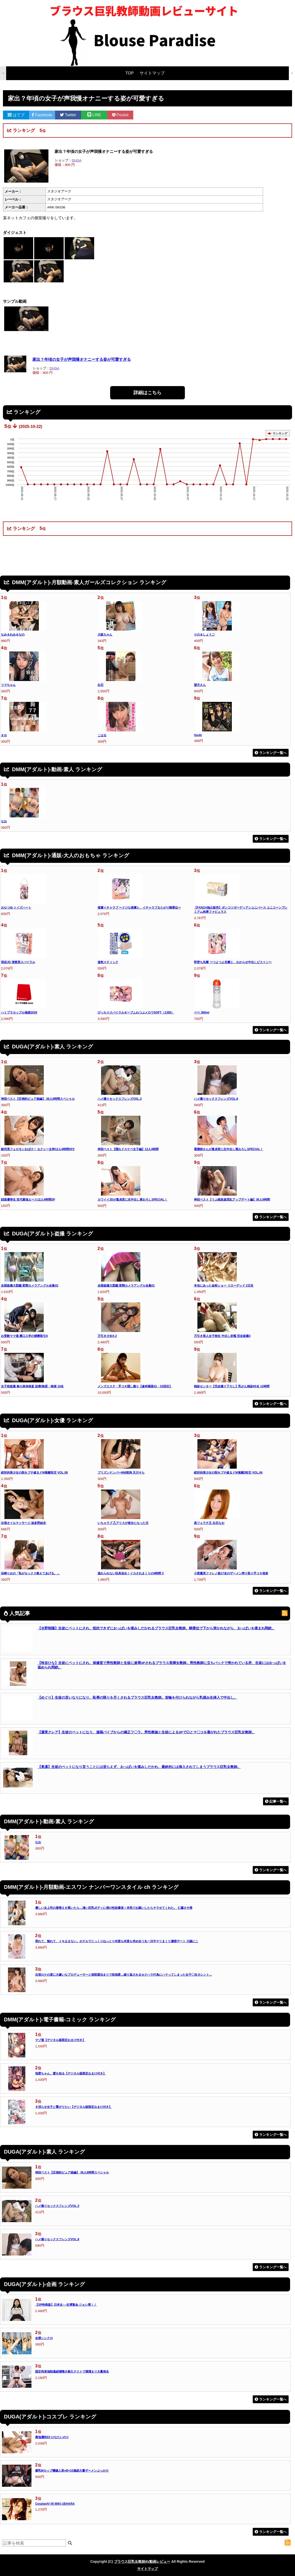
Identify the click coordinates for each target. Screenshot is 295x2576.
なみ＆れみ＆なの (13, 634)
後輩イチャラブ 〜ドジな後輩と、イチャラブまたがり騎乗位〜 (139, 907)
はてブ (16, 115)
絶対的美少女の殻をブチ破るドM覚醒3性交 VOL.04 (228, 1472)
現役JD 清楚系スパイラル (18, 962)
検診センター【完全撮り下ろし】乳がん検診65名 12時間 (231, 1386)
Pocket (120, 115)
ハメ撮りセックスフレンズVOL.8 (216, 1098)
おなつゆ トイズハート (16, 907)
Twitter (68, 115)
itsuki (198, 735)
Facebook (42, 115)
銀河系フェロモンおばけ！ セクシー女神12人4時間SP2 (37, 1149)
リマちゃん (8, 685)
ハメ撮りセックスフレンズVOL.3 (120, 1098)
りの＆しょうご (204, 634)
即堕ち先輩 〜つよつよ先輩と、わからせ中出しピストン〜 (232, 962)
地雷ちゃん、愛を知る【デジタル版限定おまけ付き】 (70, 2073)
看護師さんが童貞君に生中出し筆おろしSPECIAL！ (228, 1149)
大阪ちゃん (105, 634)
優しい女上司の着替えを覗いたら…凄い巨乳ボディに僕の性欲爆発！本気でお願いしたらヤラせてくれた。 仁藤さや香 (113, 1908)
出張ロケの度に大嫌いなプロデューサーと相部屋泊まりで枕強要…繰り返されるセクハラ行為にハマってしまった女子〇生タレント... (123, 1974)
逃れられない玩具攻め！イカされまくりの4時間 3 (131, 1573)
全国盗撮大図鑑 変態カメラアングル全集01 (126, 1285)
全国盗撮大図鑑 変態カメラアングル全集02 (29, 1285)
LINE (94, 115)
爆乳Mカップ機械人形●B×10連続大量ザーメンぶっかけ (72, 2470)
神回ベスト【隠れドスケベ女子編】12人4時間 (128, 1149)
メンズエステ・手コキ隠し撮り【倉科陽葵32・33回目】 (135, 1386)
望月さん (200, 685)
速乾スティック (108, 962)
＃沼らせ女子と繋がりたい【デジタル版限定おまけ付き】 (73, 2107)
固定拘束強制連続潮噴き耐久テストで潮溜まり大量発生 (72, 2371)
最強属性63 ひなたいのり (52, 2437)
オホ (4, 735)
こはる (102, 735)
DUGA (76, 160)
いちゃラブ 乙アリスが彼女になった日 (123, 1523)
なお (4, 821)
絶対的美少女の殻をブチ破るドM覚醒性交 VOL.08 (34, 1472)
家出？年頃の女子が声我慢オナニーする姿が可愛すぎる (81, 359)
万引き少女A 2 (107, 1336)
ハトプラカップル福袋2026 (19, 1012)
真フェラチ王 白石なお (209, 1523)
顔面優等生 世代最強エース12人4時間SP (28, 1199)
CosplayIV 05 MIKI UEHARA (55, 2503)
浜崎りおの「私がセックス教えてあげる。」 (30, 1573)
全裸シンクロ (44, 2338)
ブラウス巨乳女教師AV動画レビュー (142, 2561)
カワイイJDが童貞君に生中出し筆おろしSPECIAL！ (133, 1199)
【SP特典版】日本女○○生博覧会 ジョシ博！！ (66, 2304)
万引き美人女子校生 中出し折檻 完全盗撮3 (222, 1336)
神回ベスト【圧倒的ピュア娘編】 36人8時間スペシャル (38, 1098)
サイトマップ (152, 73)
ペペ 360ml (201, 1012)
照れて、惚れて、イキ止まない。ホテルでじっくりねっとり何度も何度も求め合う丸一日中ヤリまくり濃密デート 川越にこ (116, 1941)
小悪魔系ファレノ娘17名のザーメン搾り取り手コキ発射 (231, 1573)
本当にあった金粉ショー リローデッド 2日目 (223, 1285)
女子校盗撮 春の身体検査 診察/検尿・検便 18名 (32, 1386)
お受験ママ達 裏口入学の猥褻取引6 (24, 1336)
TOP (129, 73)
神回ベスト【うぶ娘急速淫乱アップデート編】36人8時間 (232, 1199)
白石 (100, 685)
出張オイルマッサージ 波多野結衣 (23, 1523)
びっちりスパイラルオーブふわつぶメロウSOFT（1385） (136, 1012)
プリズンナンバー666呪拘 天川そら (121, 1472)
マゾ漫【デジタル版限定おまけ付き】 (60, 2040)
